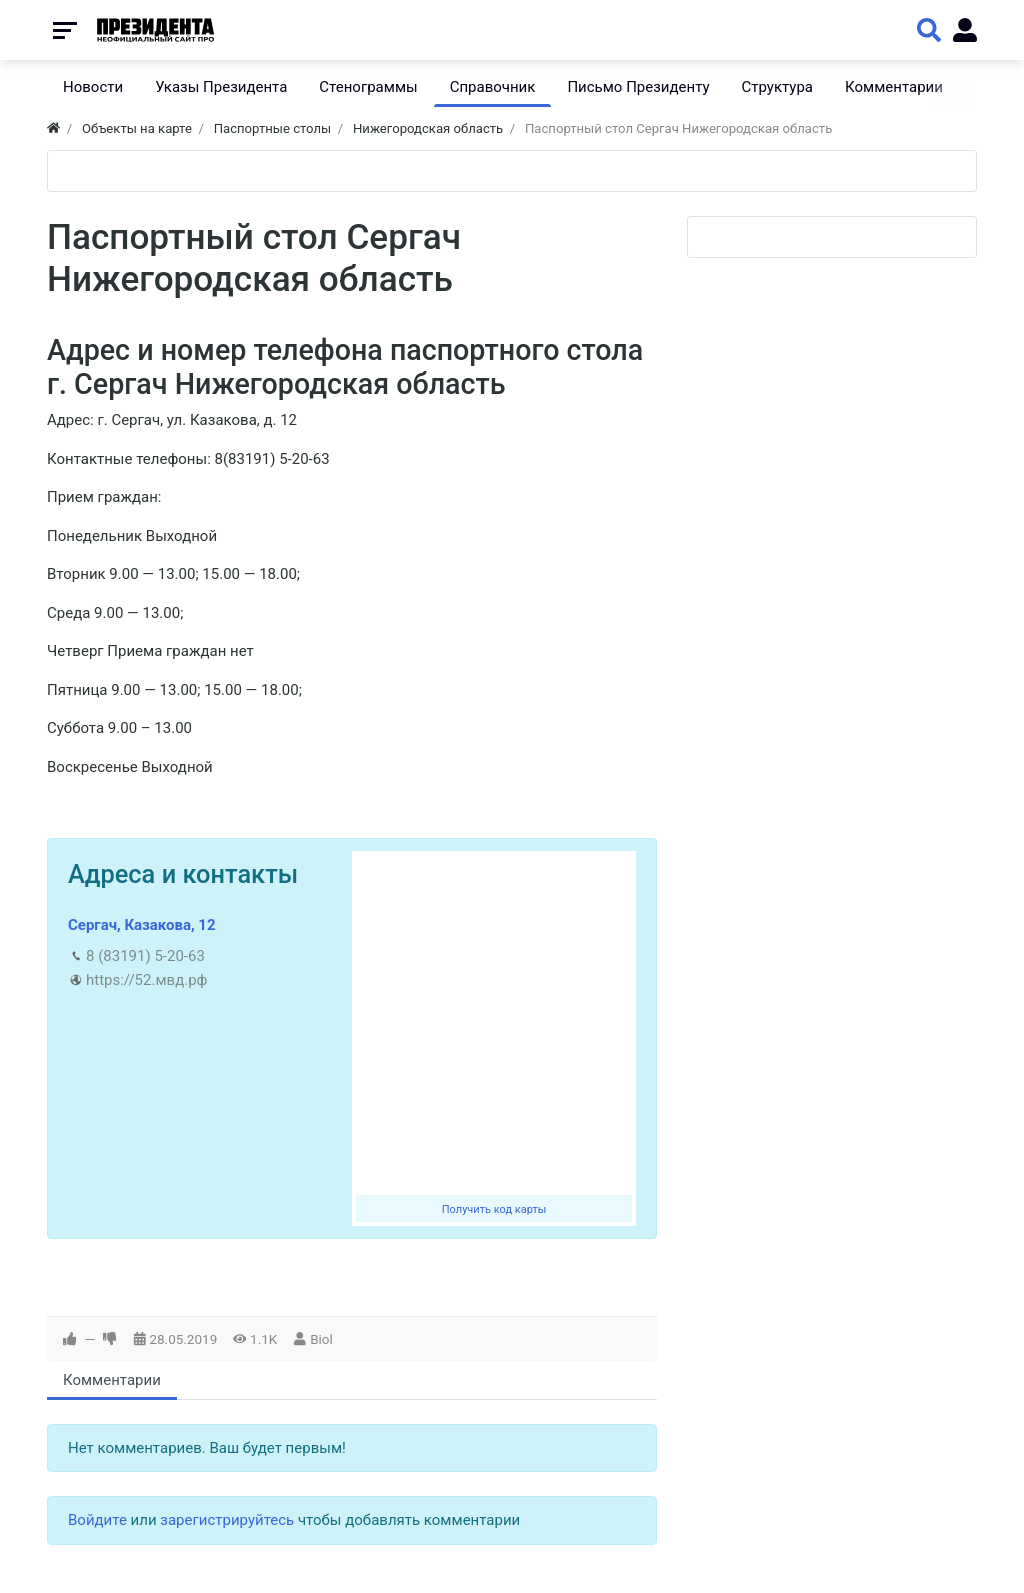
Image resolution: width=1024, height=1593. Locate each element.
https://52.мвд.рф (146, 980)
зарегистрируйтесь (227, 1520)
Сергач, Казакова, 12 (142, 925)
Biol (321, 1339)
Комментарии (112, 1380)
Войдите (97, 1520)
